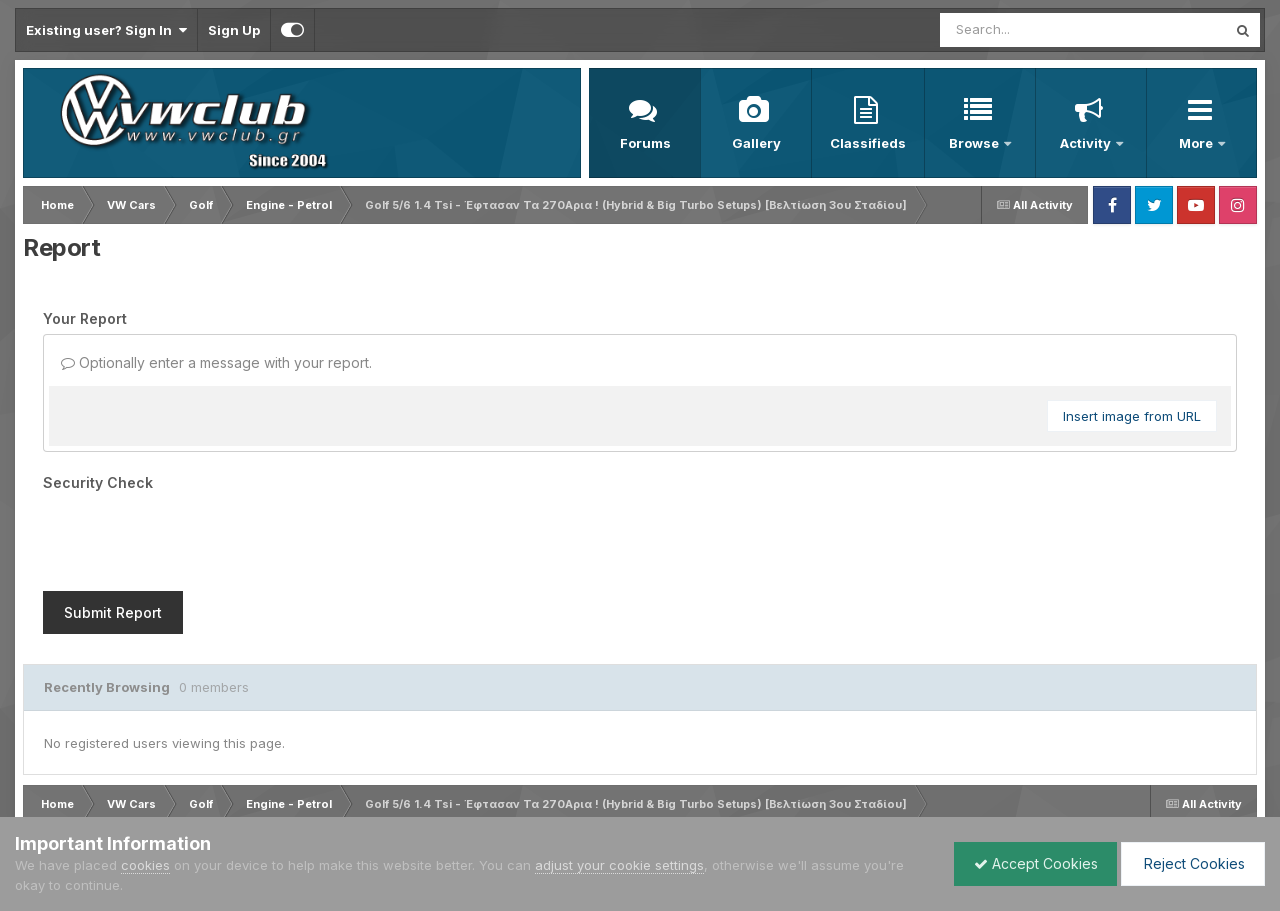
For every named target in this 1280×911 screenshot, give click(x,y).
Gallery (756, 143)
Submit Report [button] (113, 612)
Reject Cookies (1191, 863)
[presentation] (195, 537)
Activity (1087, 143)
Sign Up (234, 30)
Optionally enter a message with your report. (216, 362)
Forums (645, 143)
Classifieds (868, 143)
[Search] (1028, 30)
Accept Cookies (1031, 863)
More (1197, 143)
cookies (145, 865)
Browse (975, 143)
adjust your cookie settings (619, 865)
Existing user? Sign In (106, 30)
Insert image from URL (1132, 416)
